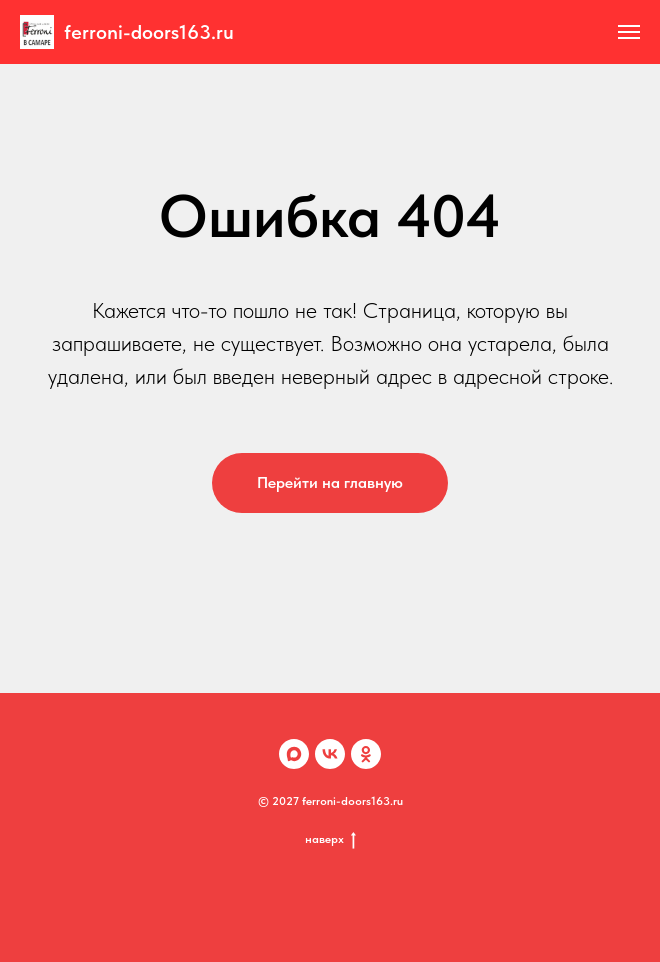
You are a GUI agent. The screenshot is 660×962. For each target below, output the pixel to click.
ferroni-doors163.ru (149, 32)
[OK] (366, 754)
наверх (330, 839)
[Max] (294, 754)
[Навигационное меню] (629, 32)
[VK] (330, 754)
